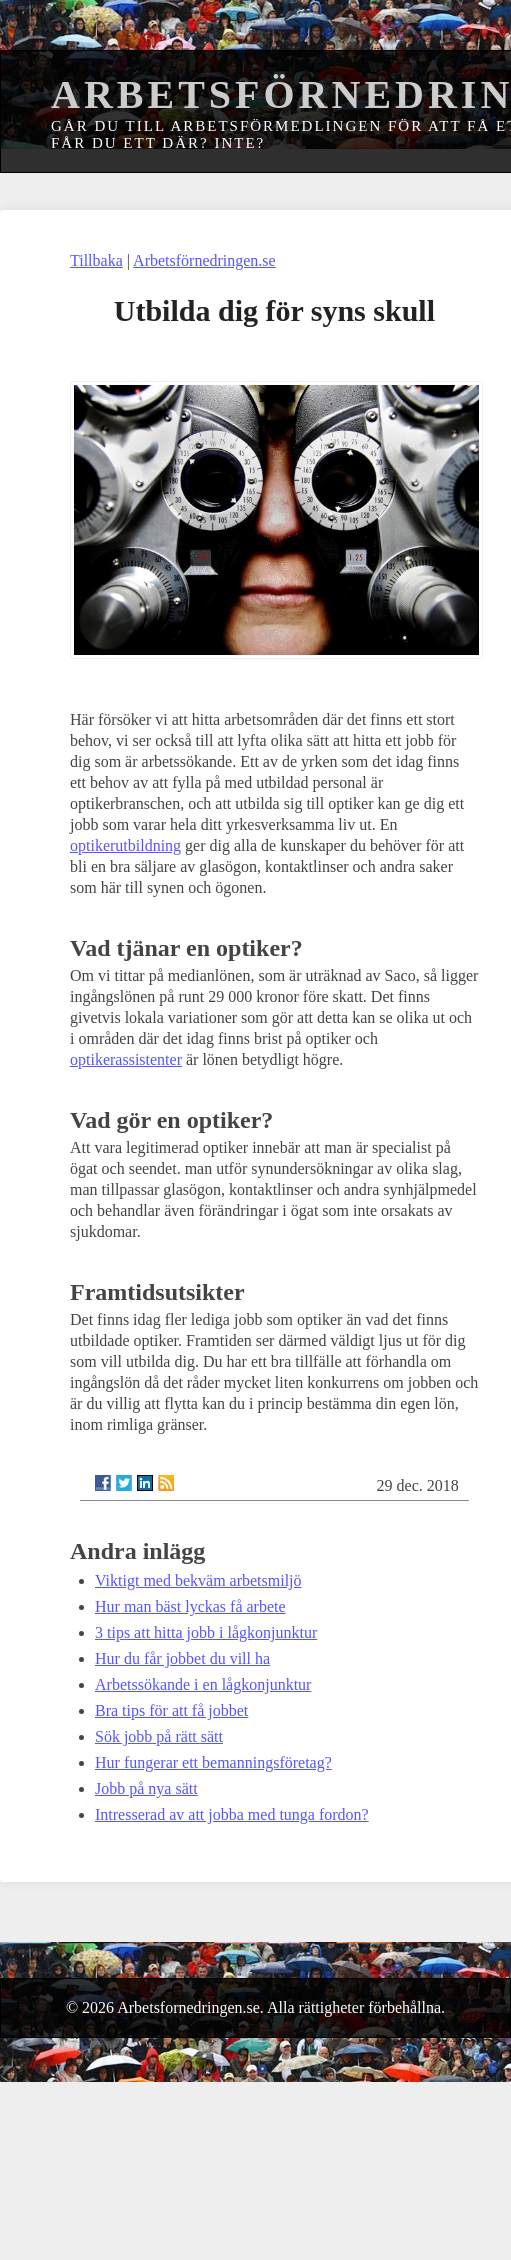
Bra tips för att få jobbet (171, 1710)
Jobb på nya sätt (146, 1788)
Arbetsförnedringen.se (204, 260)
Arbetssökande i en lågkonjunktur (203, 1684)
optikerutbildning (125, 845)
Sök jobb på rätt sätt (159, 1736)
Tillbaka (96, 260)
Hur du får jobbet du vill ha (182, 1658)
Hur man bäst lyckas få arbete (190, 1606)
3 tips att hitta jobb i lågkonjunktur (206, 1632)
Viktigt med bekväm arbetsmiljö (198, 1580)
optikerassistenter (126, 1059)
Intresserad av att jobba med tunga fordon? (232, 1814)
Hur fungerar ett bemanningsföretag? (213, 1762)
